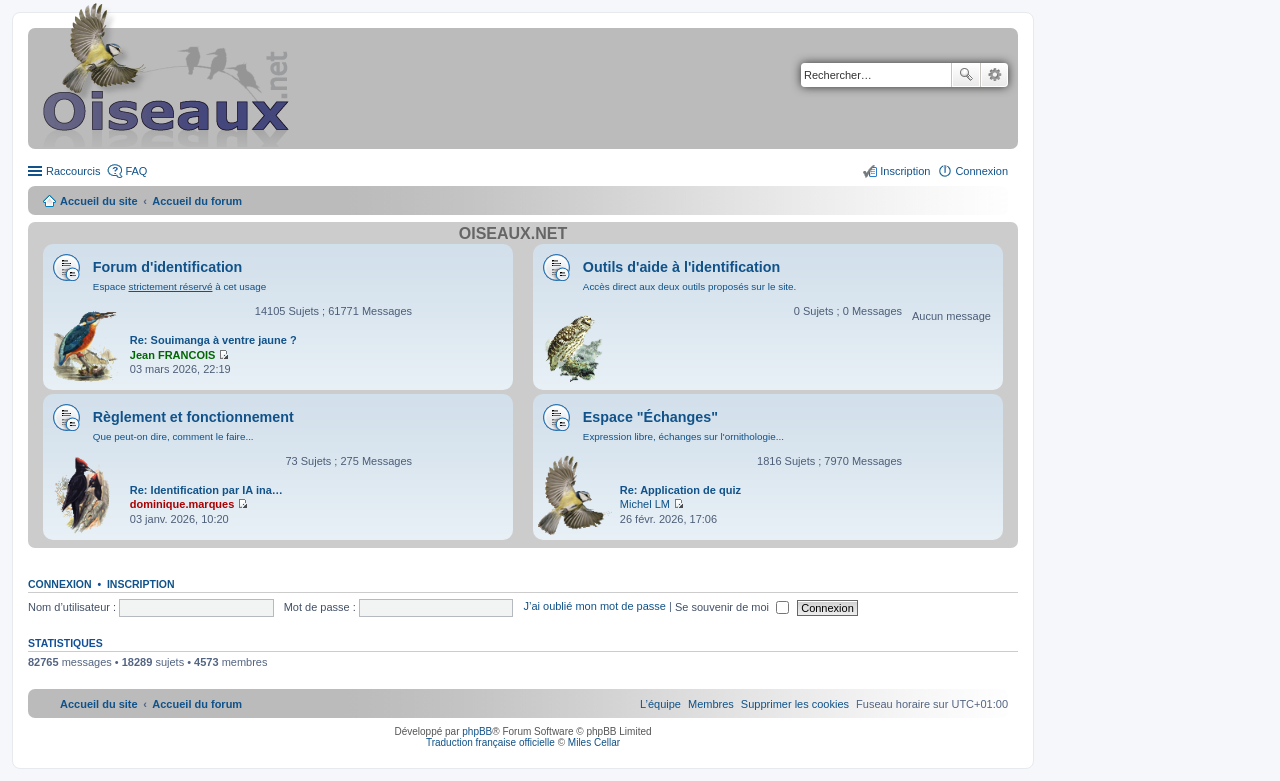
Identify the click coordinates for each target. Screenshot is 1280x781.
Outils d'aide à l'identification (681, 267)
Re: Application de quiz (680, 490)
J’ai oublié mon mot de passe (594, 607)
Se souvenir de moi (732, 607)
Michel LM (645, 504)
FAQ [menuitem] (136, 171)
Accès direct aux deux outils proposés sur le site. (690, 286)
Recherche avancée (994, 75)
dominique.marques (182, 504)
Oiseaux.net (513, 233)
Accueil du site (99, 201)
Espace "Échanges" (650, 417)
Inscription (141, 584)
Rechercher (966, 75)
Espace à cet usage (179, 286)
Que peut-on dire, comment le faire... (173, 436)
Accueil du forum (197, 201)
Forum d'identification (168, 267)
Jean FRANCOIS (173, 355)
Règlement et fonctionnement (193, 417)
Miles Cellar (594, 742)
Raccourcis (73, 171)
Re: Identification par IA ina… (206, 490)
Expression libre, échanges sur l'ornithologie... (683, 436)
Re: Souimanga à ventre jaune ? (213, 340)
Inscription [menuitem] (905, 171)
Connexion (60, 584)
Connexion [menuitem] (981, 171)
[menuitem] (795, 704)
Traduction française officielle (490, 742)
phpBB (477, 731)
